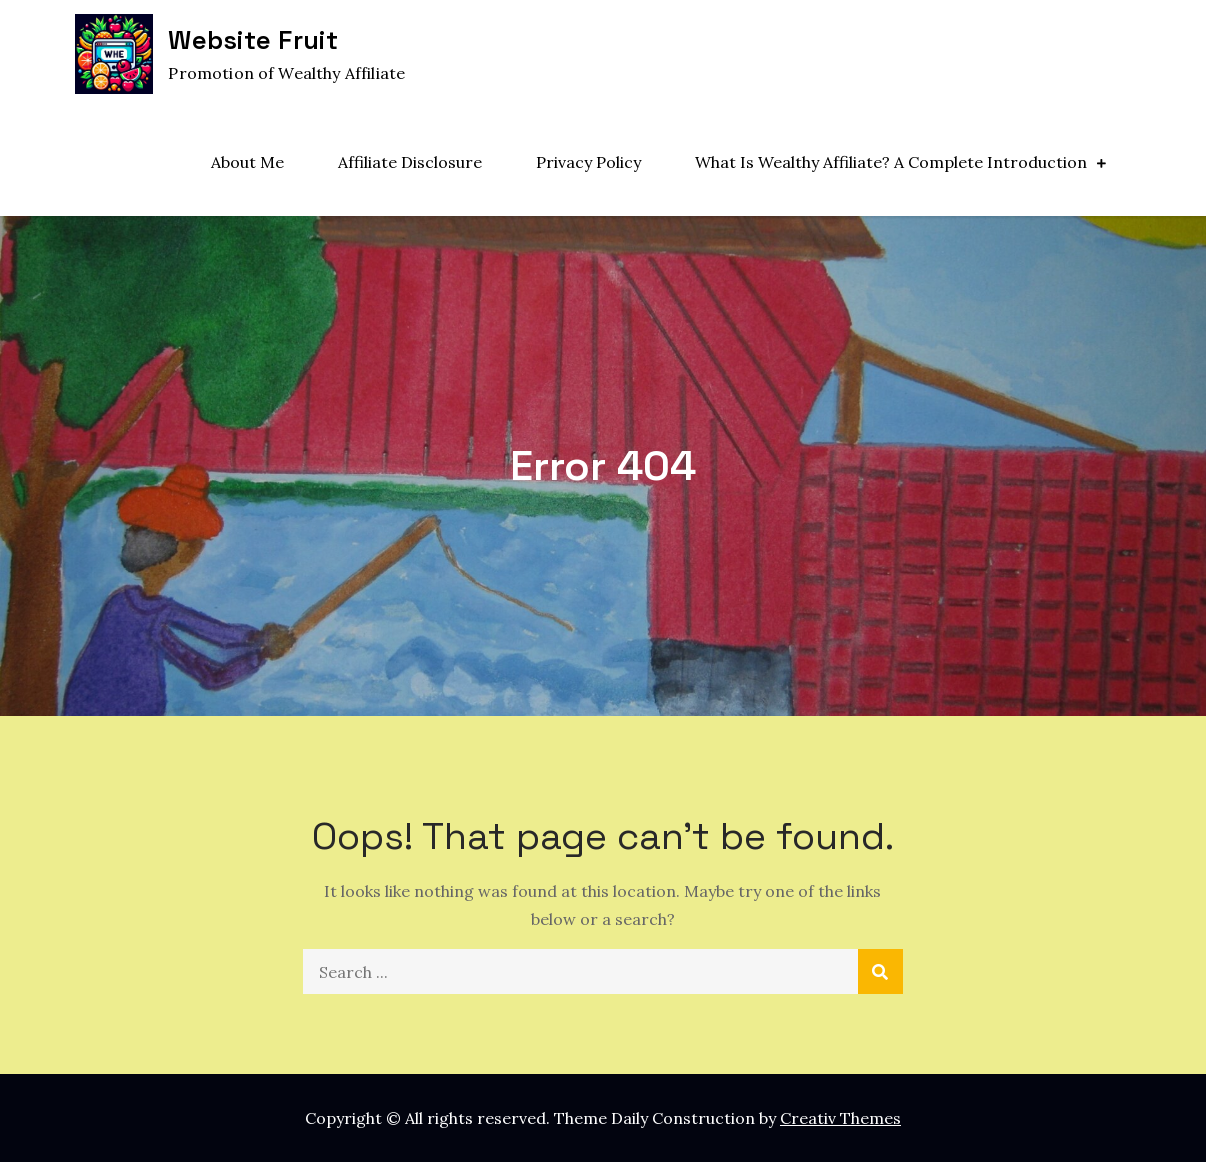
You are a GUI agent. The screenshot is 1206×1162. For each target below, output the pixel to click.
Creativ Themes (840, 1118)
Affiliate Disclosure (410, 162)
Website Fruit (252, 40)
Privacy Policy (588, 162)
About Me (247, 162)
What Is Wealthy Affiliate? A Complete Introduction (891, 162)
